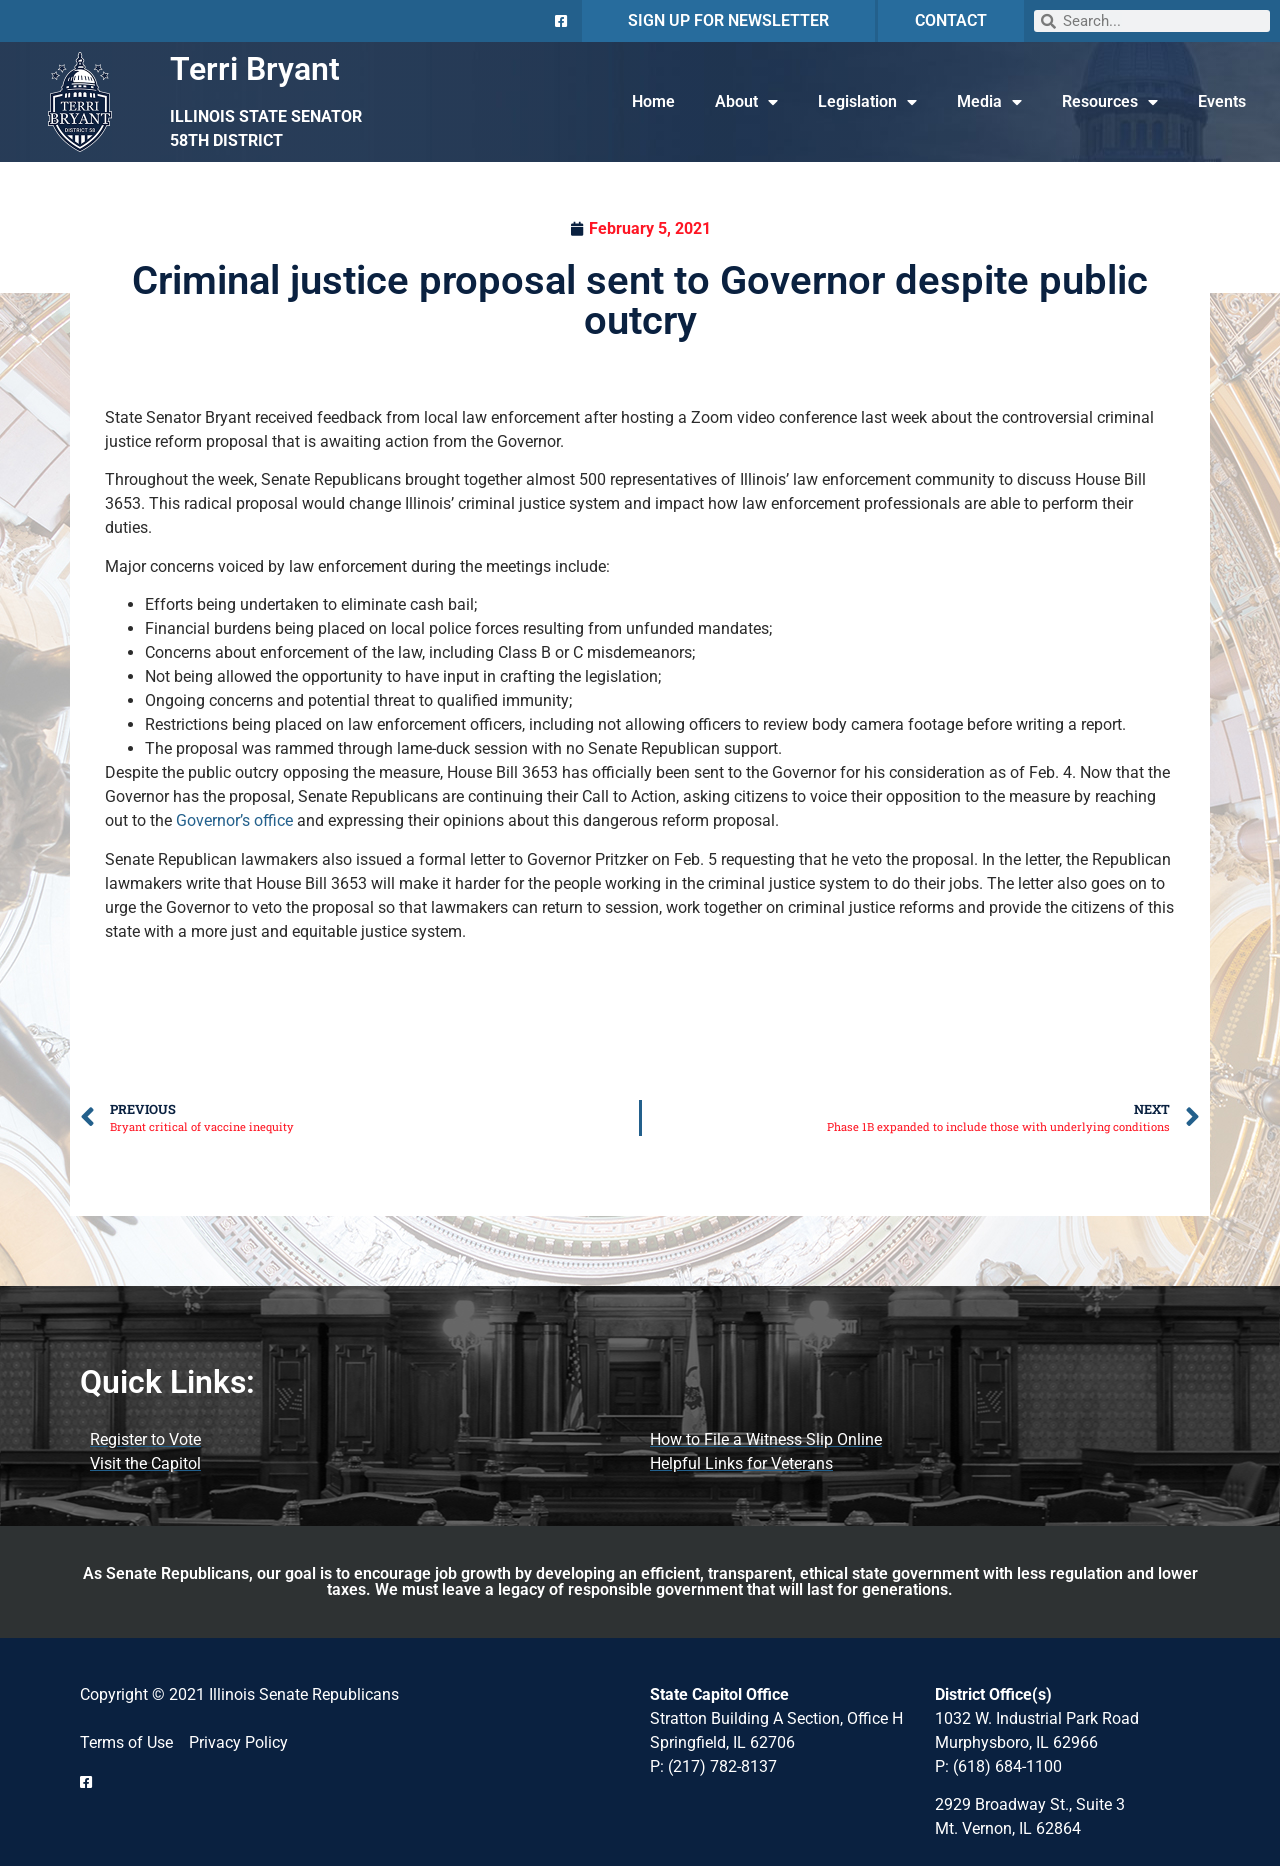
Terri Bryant (255, 69)
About (746, 102)
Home (653, 101)
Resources (1110, 102)
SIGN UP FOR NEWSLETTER (728, 20)
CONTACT (951, 20)
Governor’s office (234, 820)
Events (1222, 101)
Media (989, 102)
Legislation (867, 102)
